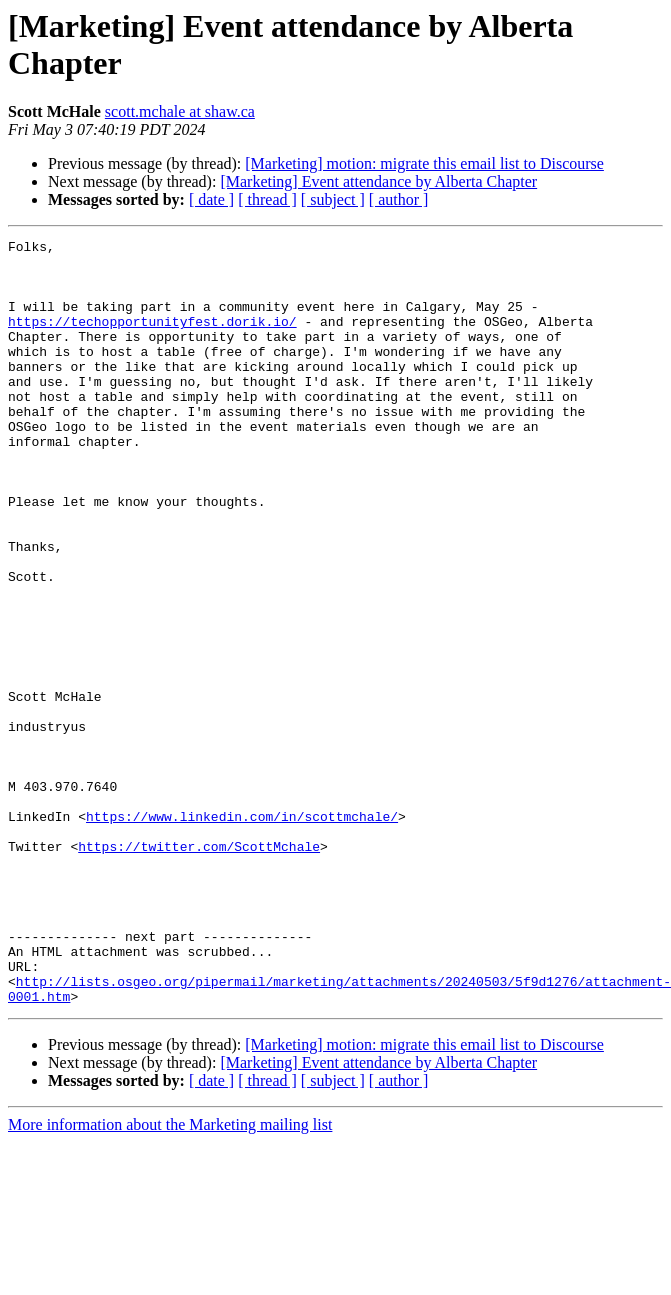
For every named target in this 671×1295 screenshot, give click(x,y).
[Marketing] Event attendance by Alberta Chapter (378, 181)
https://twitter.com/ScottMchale (199, 969)
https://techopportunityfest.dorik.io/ (152, 339)
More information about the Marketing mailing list (170, 1277)
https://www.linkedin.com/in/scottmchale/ (242, 933)
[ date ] (211, 199)
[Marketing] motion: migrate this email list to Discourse (424, 163)
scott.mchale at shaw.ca (180, 111)
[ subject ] (333, 199)
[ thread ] (267, 199)
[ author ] (399, 199)
